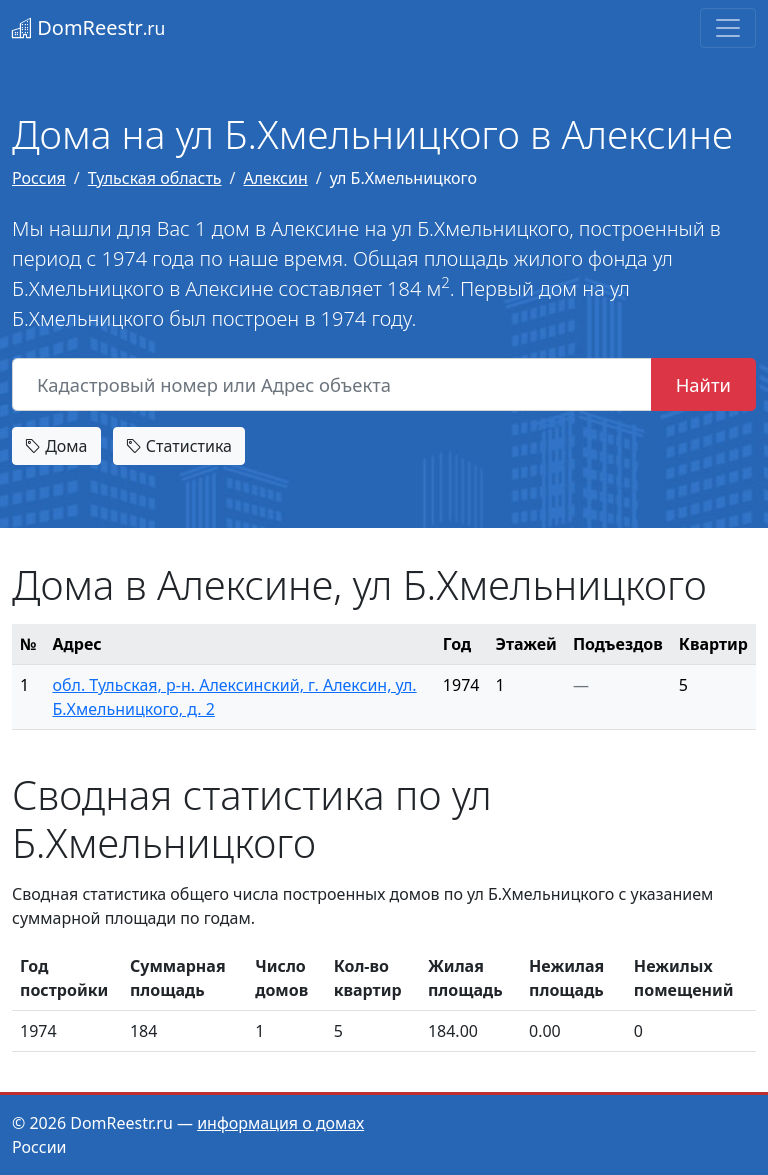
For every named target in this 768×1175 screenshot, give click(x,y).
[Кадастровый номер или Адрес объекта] (332, 385)
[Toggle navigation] (728, 28)
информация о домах (280, 1123)
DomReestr (88, 27)
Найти (703, 384)
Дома (56, 446)
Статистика (179, 446)
